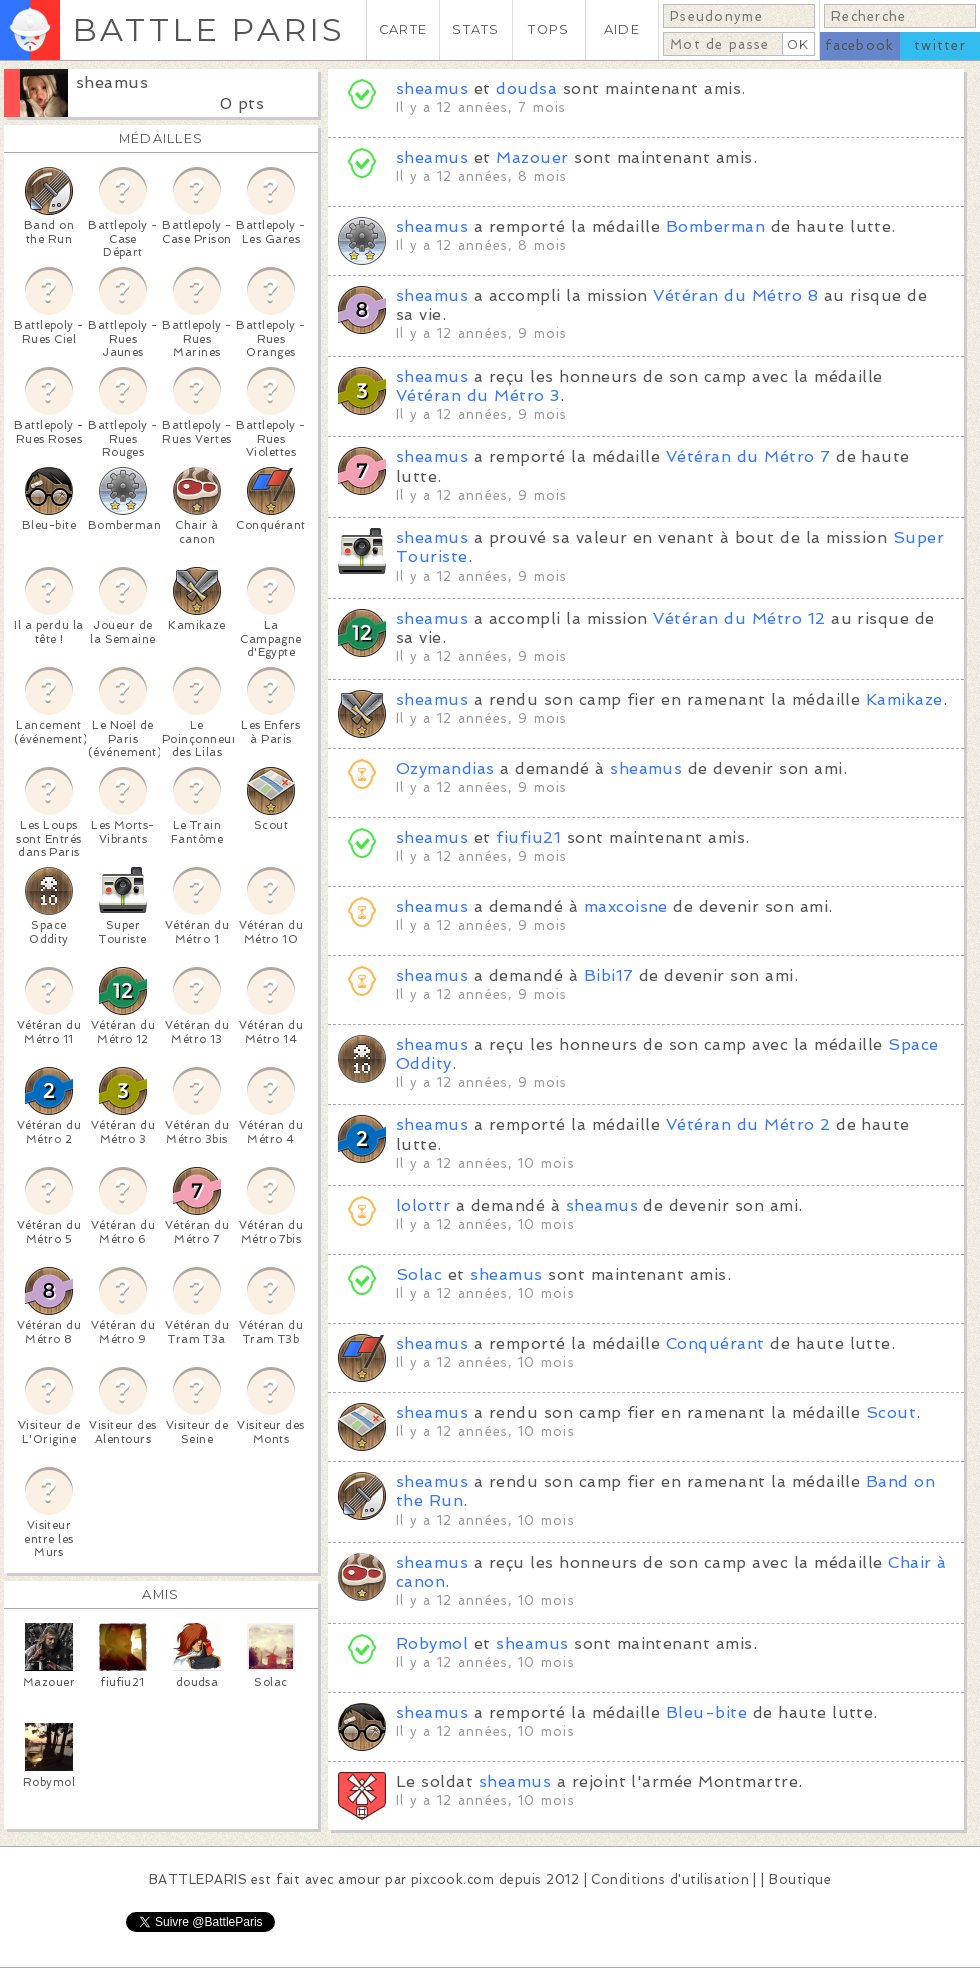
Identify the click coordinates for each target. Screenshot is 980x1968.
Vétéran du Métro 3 (478, 395)
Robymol (432, 1643)
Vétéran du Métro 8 (735, 295)
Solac (419, 1274)
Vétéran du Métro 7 (748, 456)
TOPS (548, 29)
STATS (475, 29)
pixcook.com (452, 1879)
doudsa (526, 88)
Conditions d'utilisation (670, 1879)
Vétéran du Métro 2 (748, 1124)
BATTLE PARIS (208, 29)
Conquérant (715, 1343)
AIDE (622, 29)
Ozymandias (445, 768)
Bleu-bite (706, 1712)
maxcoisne (626, 906)
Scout (891, 1412)
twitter (940, 45)
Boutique (800, 1879)
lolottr (423, 1205)
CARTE (403, 29)
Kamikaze (904, 699)
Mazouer (532, 157)
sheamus (112, 82)
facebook (859, 45)
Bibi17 (609, 975)
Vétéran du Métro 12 (739, 618)
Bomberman (715, 226)
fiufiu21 (528, 837)
